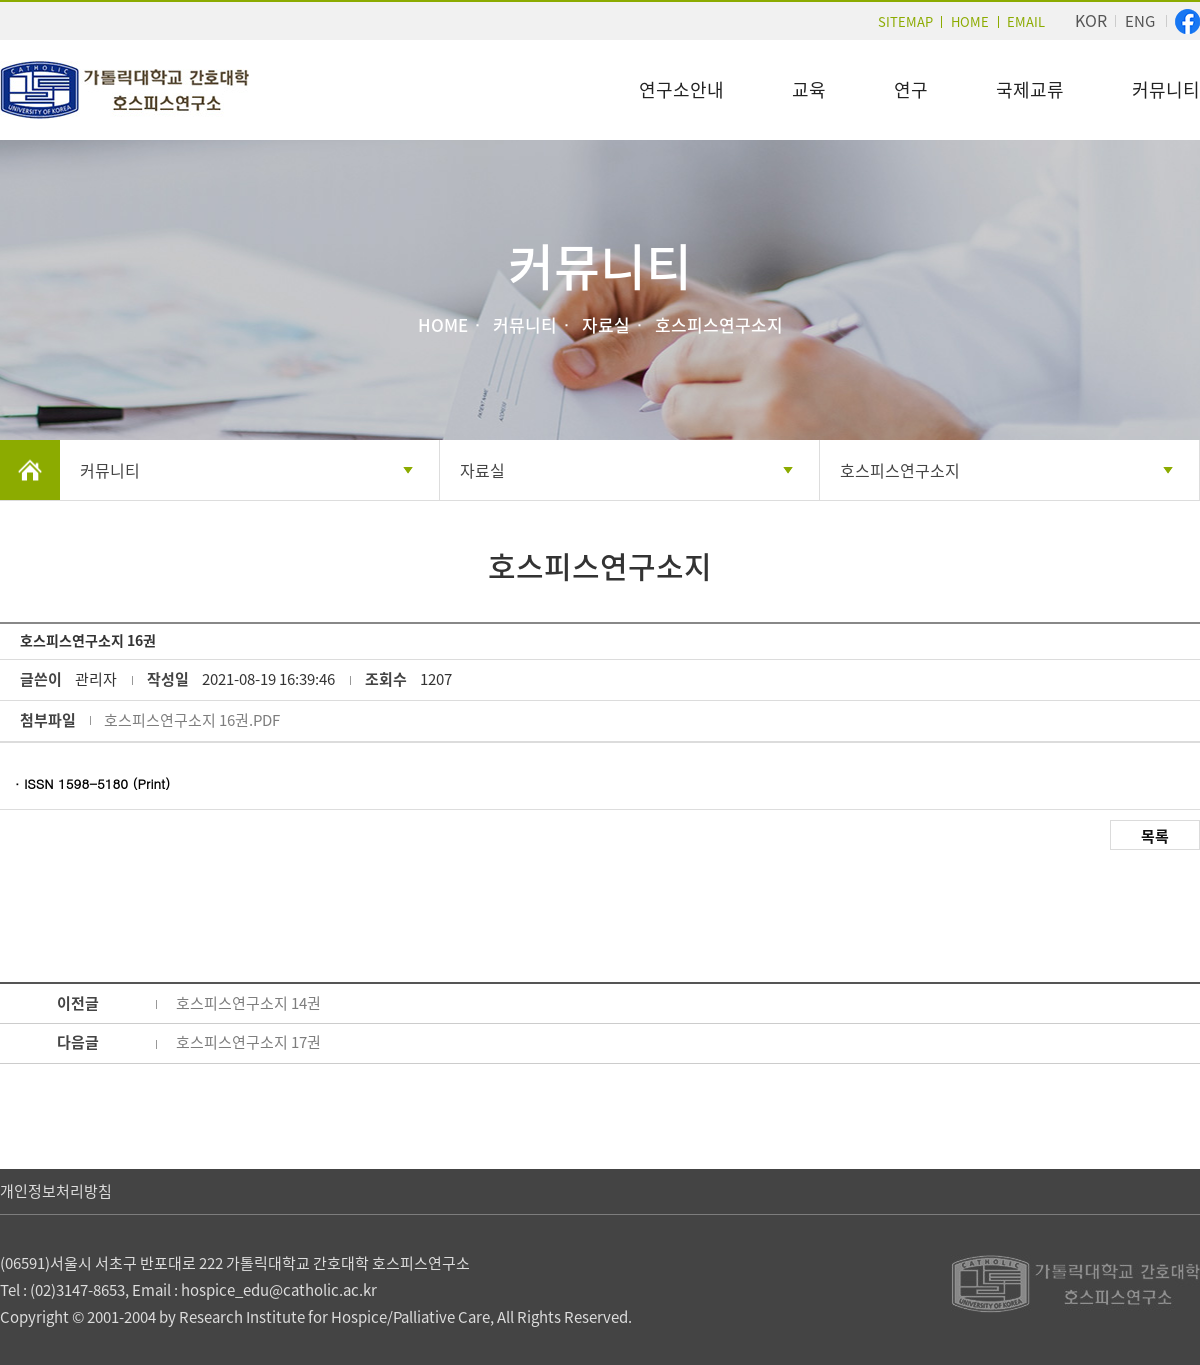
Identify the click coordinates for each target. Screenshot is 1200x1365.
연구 (911, 89)
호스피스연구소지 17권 (248, 1042)
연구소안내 (681, 89)
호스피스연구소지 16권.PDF (192, 720)
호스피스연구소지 (900, 470)
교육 (809, 89)
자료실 (482, 470)
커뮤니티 (1166, 89)
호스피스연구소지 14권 (248, 1003)
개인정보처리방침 (56, 1191)
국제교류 (1030, 89)
